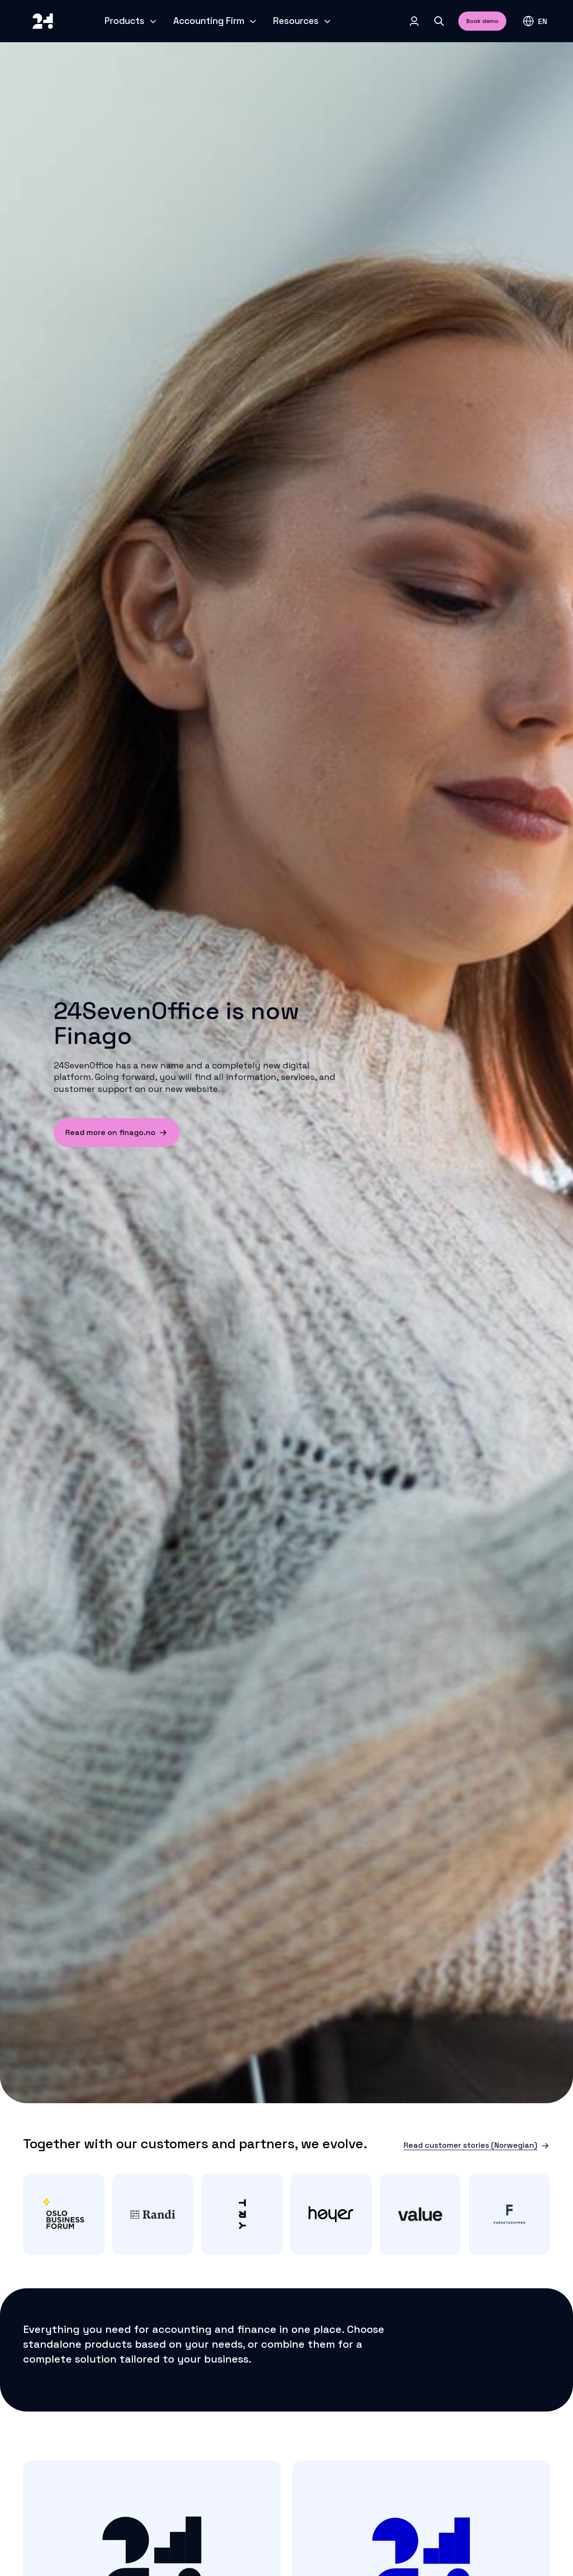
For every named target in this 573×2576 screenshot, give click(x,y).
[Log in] (414, 21)
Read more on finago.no (116, 1132)
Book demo (482, 21)
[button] (535, 21)
